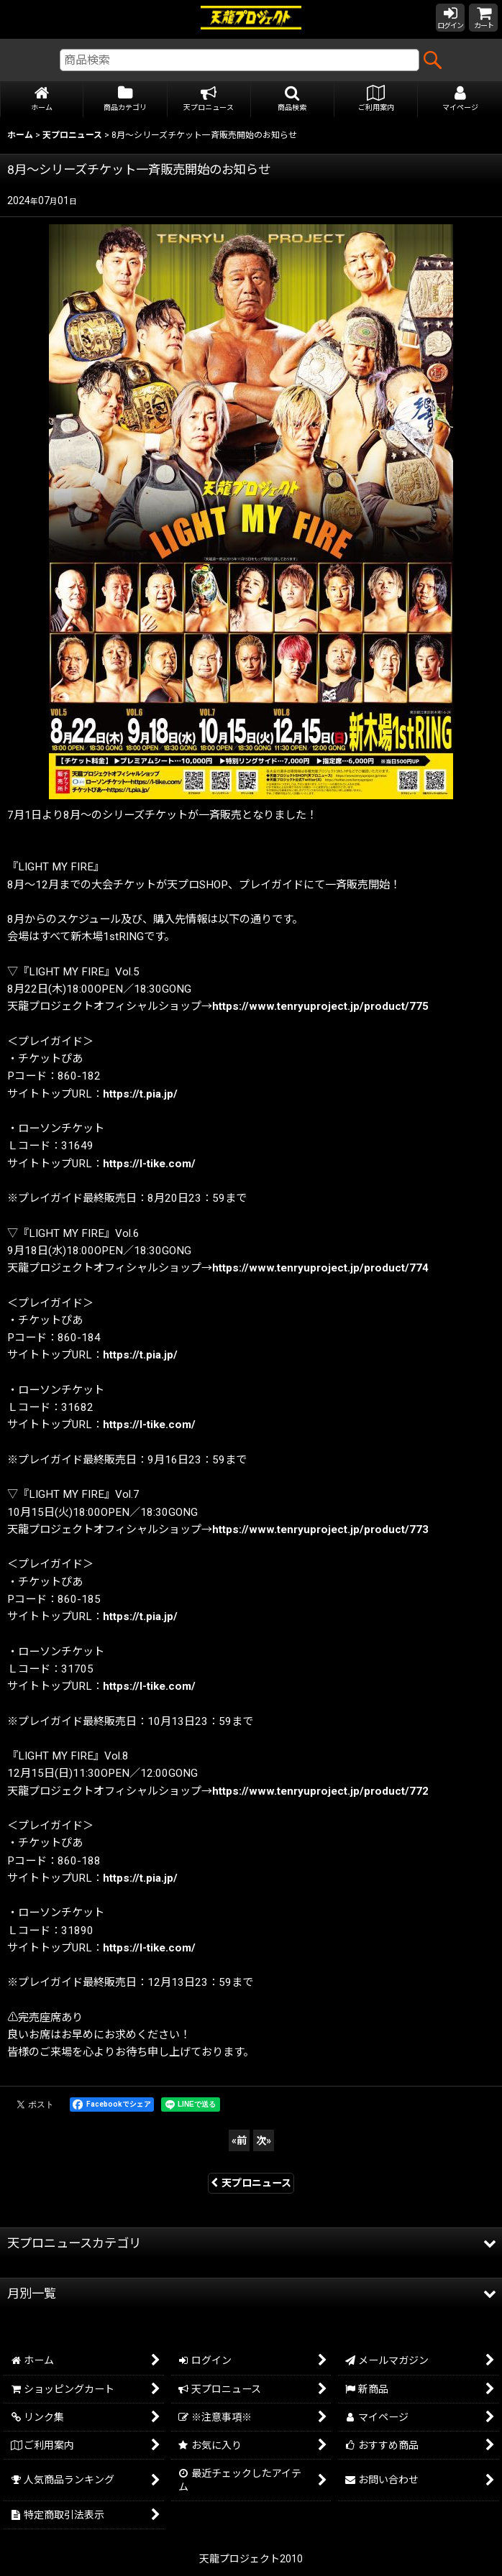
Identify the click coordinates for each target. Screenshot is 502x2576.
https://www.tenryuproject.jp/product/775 (320, 1006)
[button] (292, 99)
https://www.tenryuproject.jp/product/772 (320, 1791)
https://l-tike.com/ (149, 1163)
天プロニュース (251, 2183)
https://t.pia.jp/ (140, 1093)
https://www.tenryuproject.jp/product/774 (320, 1267)
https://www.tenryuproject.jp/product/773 (320, 1529)
